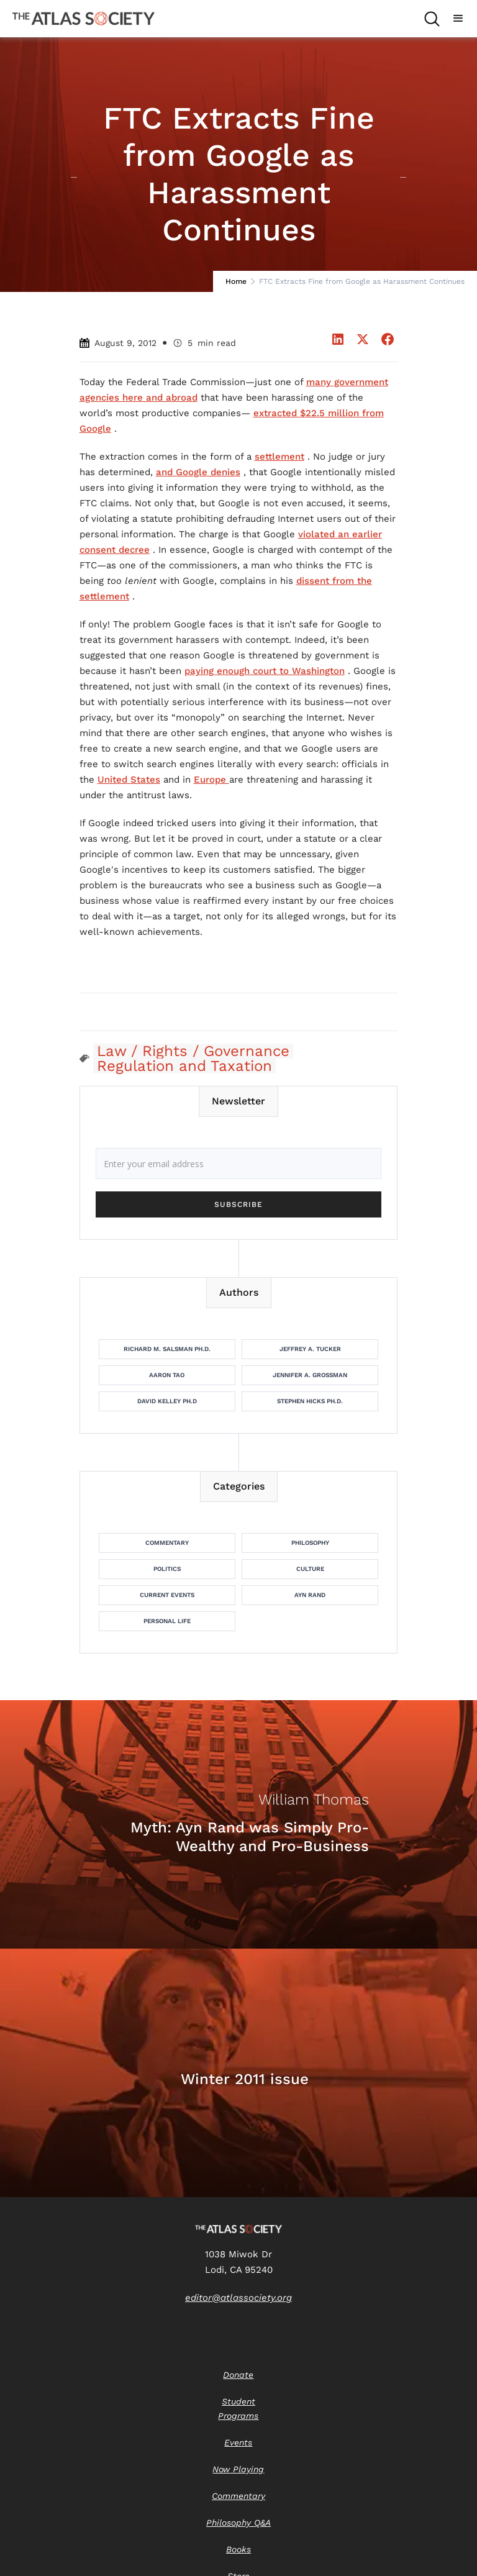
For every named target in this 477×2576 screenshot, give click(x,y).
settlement (279, 456)
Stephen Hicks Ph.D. (310, 1401)
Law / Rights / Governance (193, 1051)
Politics (167, 1568)
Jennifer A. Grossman (310, 1375)
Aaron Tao (166, 1375)
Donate (238, 2375)
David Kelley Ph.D (167, 1401)
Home (236, 281)
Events (238, 2442)
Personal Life (167, 1621)
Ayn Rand (309, 1594)
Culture (310, 1568)
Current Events (167, 1594)
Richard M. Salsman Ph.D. (167, 1348)
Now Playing (238, 2469)
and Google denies (198, 472)
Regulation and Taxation (184, 1065)
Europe (211, 779)
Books (238, 2549)
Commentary (167, 1542)
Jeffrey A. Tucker (310, 1348)
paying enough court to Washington (264, 670)
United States (129, 779)
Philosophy (310, 1542)
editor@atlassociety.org (238, 2297)
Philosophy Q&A (238, 2523)
